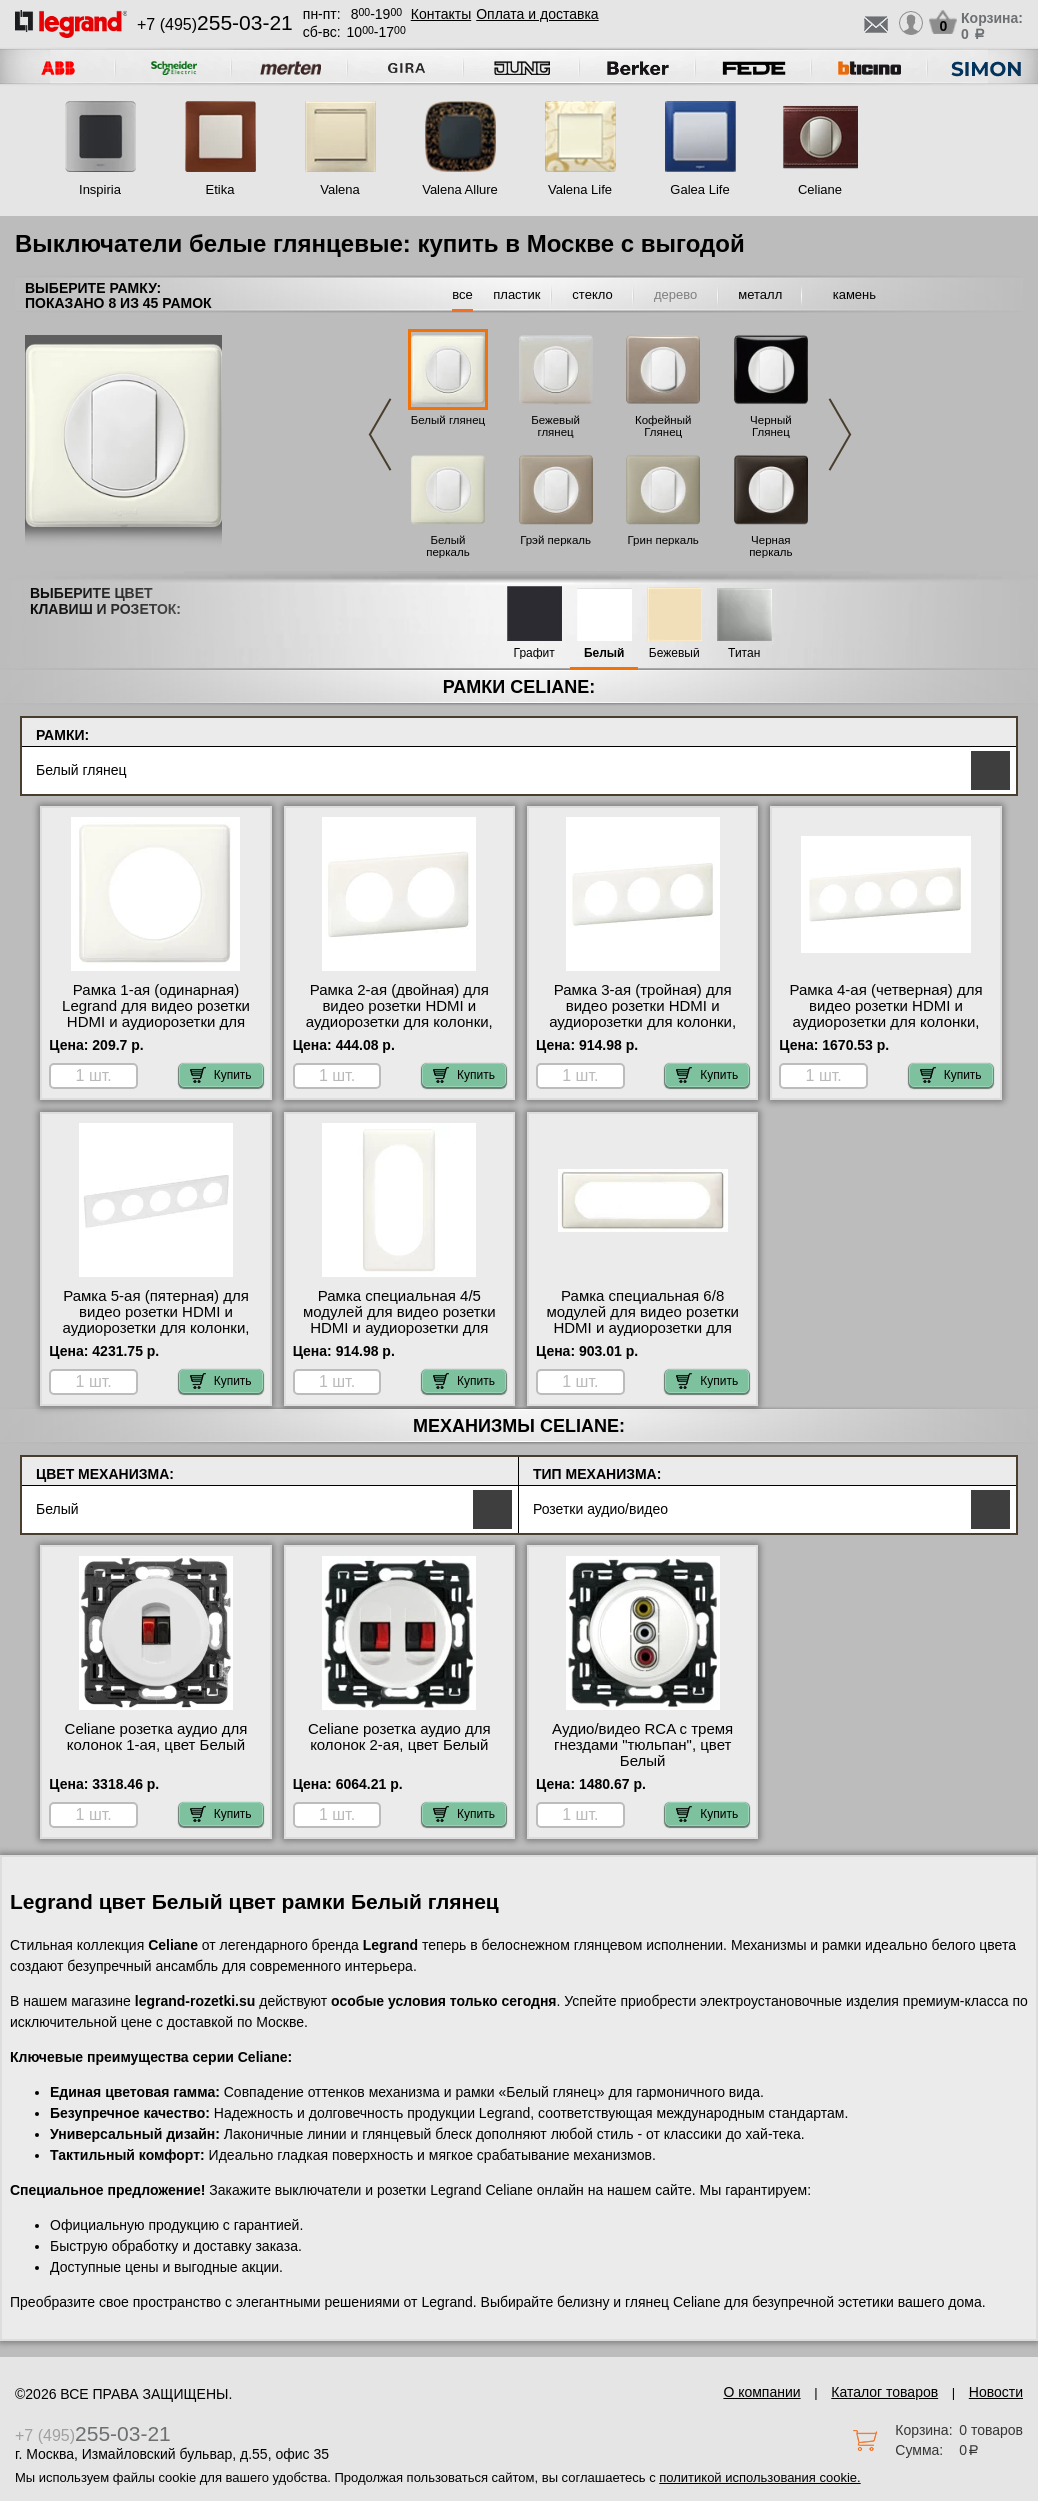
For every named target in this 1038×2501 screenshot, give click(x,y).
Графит (534, 653)
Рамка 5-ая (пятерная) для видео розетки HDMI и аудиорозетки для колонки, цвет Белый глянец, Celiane (155, 1320)
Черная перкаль (770, 546)
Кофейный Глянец (663, 426)
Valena (340, 189)
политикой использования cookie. (759, 2477)
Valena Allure (460, 189)
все (462, 294)
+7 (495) (215, 24)
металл (760, 294)
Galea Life (699, 189)
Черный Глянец (771, 426)
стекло (592, 294)
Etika (220, 189)
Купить (221, 1075)
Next (840, 434)
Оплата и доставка (537, 14)
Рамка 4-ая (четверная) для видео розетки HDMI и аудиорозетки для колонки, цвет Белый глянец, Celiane (885, 1014)
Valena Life (580, 189)
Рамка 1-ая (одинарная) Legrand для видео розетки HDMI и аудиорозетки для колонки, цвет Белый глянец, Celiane (156, 1022)
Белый (604, 653)
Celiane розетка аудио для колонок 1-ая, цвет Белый (156, 1737)
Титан (744, 653)
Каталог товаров (884, 2392)
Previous (380, 434)
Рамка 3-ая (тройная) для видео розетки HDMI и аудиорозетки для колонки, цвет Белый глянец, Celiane (642, 1014)
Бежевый (674, 653)
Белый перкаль (447, 546)
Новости (996, 2392)
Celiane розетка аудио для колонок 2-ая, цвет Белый (399, 1737)
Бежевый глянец (555, 426)
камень (854, 294)
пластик (516, 294)
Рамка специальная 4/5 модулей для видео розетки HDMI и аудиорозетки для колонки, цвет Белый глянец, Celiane (399, 1328)
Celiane (820, 189)
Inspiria (100, 189)
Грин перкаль (663, 540)
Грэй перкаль (555, 540)
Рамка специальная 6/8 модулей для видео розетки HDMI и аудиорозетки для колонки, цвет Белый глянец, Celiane (643, 1328)
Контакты (441, 14)
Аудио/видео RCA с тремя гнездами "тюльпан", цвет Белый (642, 1745)
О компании (761, 2392)
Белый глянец (448, 420)
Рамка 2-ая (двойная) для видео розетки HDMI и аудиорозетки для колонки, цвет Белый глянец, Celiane (399, 1014)
